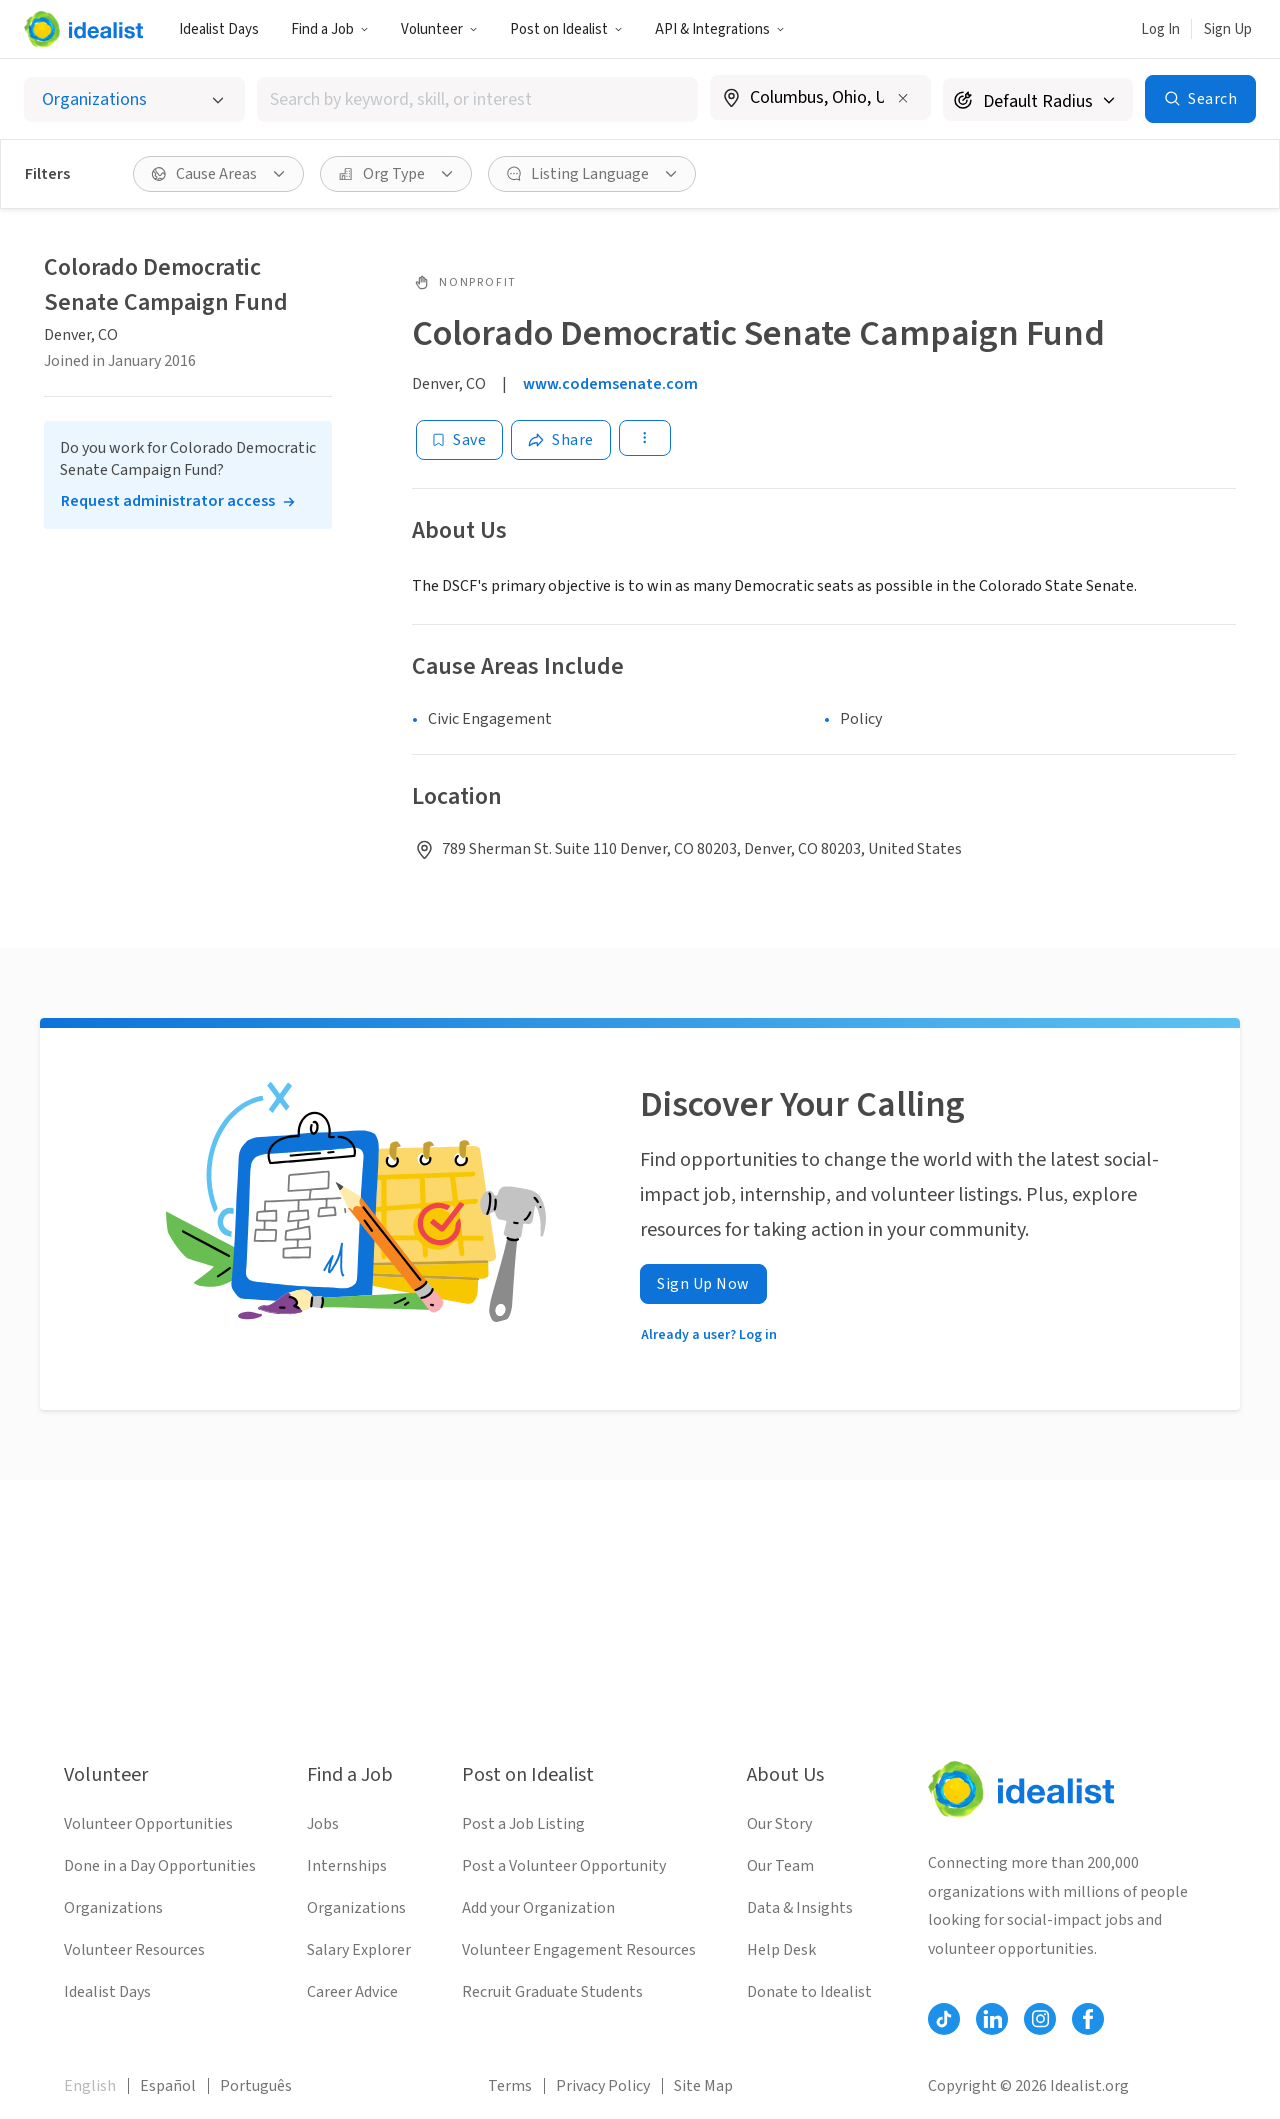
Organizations (113, 1908)
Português (256, 2086)
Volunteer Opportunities (148, 1824)
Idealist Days (219, 29)
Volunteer (439, 29)
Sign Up (1228, 29)
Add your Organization (538, 1908)
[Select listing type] (134, 99)
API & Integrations (720, 29)
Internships (347, 1866)
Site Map (703, 2086)
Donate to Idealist (809, 1992)
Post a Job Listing (523, 1824)
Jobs (323, 1824)
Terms (510, 2086)
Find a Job (330, 29)
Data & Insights (800, 1908)
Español (168, 2086)
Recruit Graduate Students (552, 1992)
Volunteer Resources (134, 1950)
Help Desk (781, 1950)
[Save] (459, 440)
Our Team (780, 1866)
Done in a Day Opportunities (160, 1866)
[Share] (561, 440)
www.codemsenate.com (610, 384)
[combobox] (478, 99)
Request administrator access (168, 501)
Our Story (779, 1824)
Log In (1160, 29)
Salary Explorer (359, 1950)
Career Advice (352, 1992)
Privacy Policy (603, 2086)
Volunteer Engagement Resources (579, 1950)
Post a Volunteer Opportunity (564, 1866)
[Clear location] (903, 98)
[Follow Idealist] (944, 2019)
